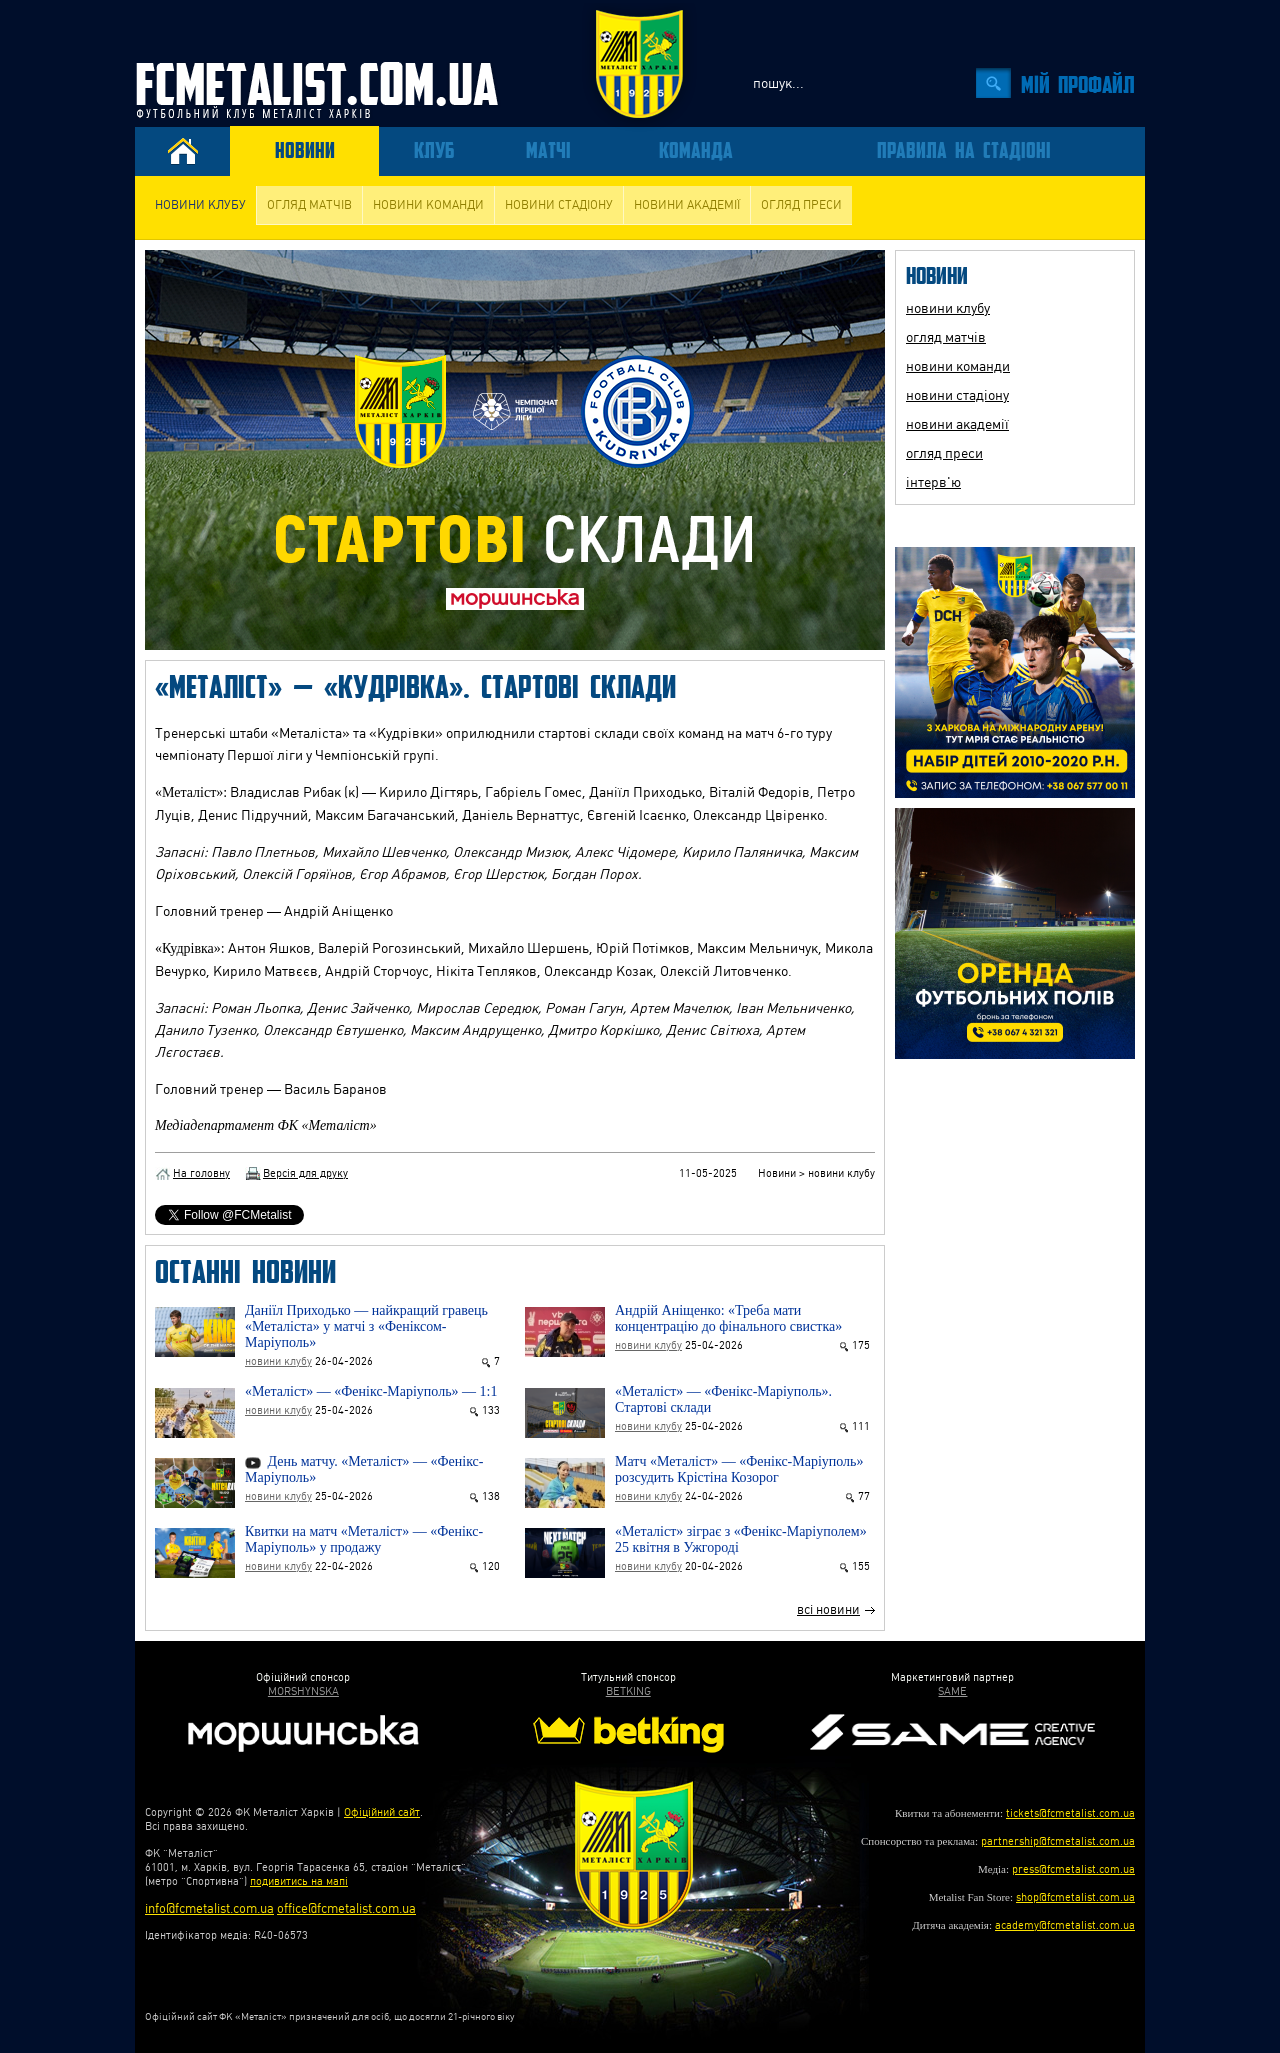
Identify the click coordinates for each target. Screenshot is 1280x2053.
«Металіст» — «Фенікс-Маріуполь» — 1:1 (371, 1391)
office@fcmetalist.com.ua (346, 1908)
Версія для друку (305, 1173)
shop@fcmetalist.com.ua (1075, 1897)
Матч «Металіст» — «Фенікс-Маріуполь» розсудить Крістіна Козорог (739, 1469)
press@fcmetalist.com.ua (1073, 1869)
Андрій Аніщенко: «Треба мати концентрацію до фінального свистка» (728, 1318)
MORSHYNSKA (303, 1691)
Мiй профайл (1078, 83)
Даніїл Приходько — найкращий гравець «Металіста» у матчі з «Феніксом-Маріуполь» (366, 1326)
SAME (952, 1691)
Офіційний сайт (382, 1812)
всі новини (828, 1609)
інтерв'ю (933, 482)
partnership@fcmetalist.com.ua (1058, 1841)
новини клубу (200, 205)
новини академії (687, 205)
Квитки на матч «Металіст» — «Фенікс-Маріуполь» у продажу (364, 1539)
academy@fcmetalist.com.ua (1065, 1925)
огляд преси (801, 205)
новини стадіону (559, 205)
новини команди (428, 205)
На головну (201, 1173)
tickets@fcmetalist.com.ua (1070, 1813)
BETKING (628, 1691)
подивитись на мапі (299, 1881)
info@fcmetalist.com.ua (209, 1908)
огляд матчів (309, 205)
